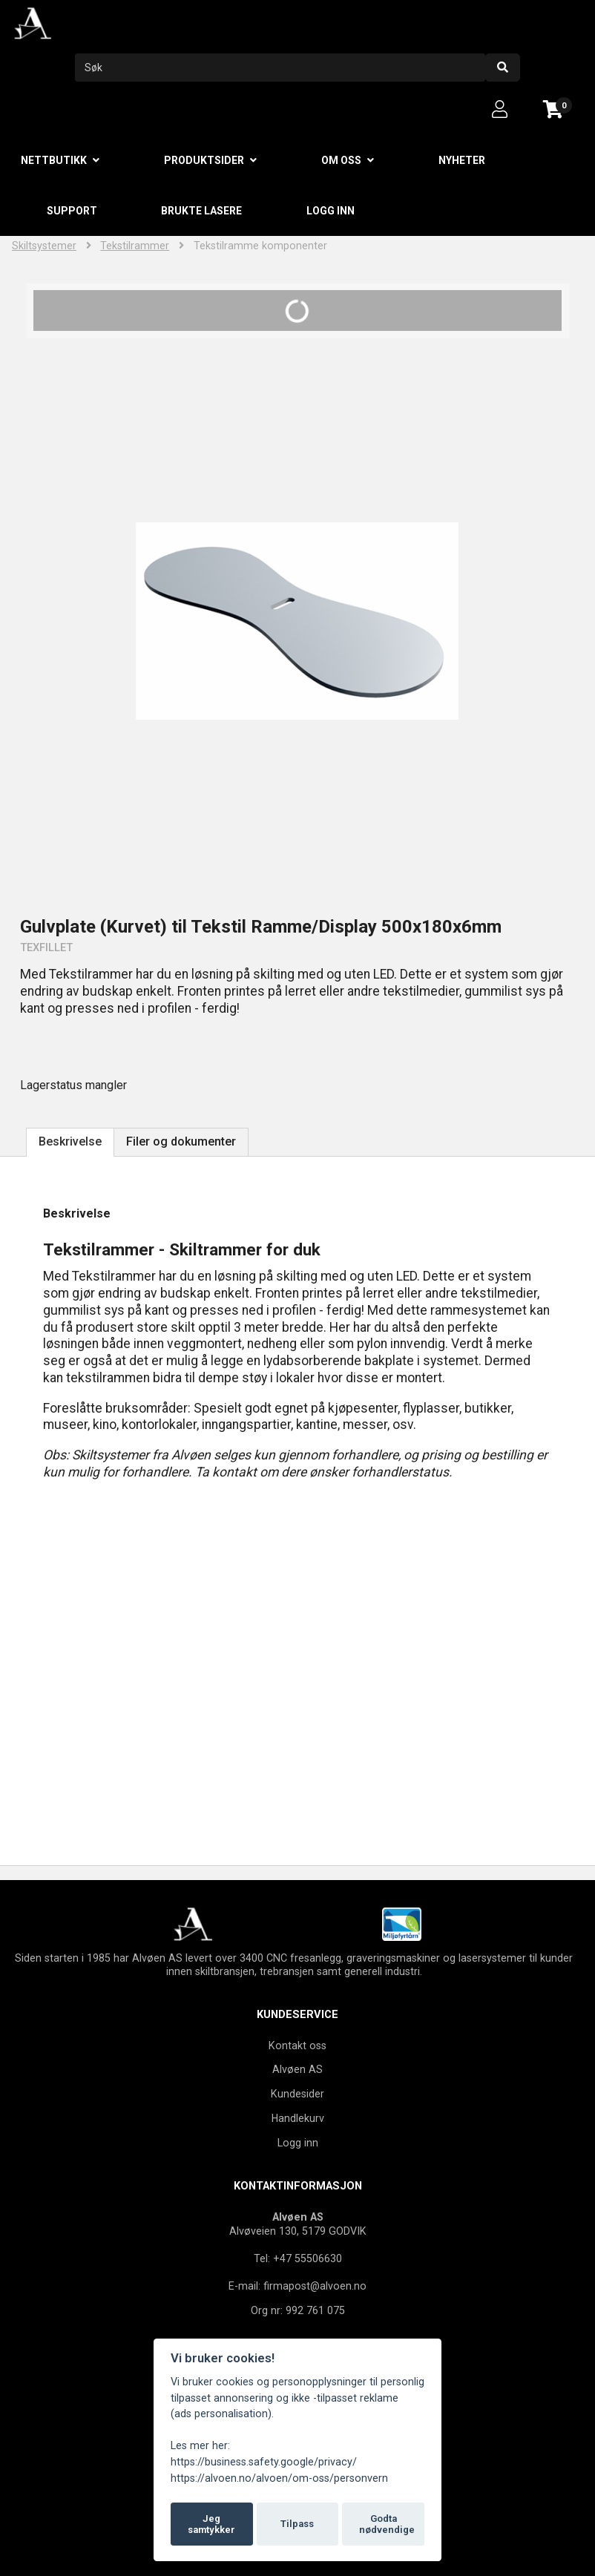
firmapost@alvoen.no (314, 2286)
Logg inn (330, 211)
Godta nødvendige (387, 2524)
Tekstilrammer (134, 246)
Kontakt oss (297, 2045)
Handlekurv (298, 2118)
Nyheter (461, 160)
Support (72, 211)
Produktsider (204, 160)
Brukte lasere (201, 211)
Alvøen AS (297, 2069)
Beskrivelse (70, 1141)
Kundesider (297, 2094)
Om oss (341, 160)
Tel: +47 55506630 (298, 2258)
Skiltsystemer (44, 246)
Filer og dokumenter (181, 1141)
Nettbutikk (54, 160)
